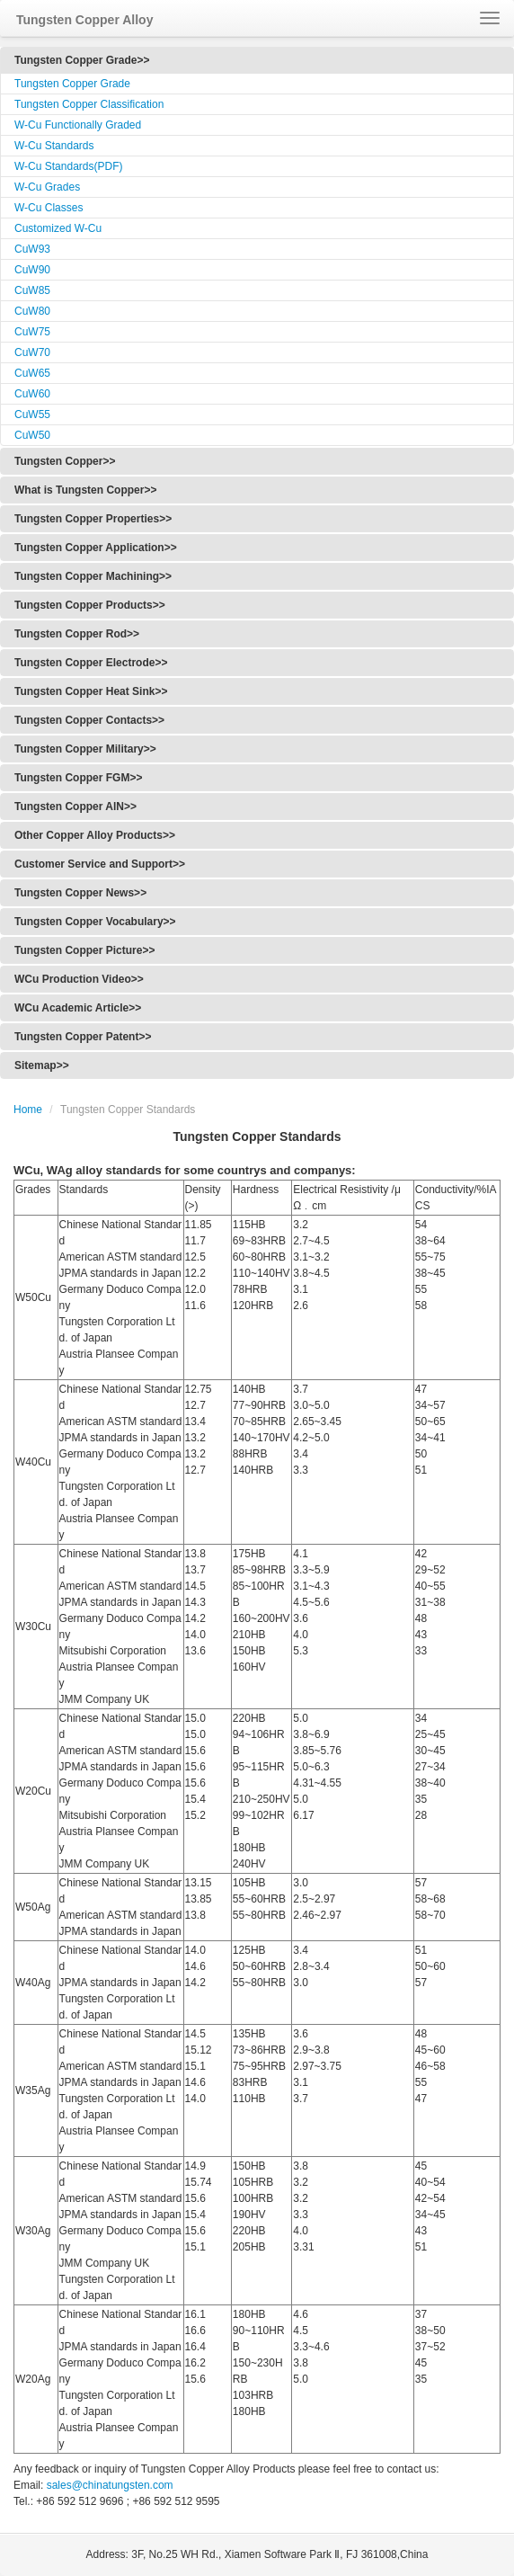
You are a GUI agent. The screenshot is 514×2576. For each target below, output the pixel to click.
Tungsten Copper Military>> (85, 749)
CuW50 (32, 435)
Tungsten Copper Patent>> (82, 1036)
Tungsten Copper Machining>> (93, 576)
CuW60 (32, 394)
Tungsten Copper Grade (72, 83)
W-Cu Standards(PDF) (68, 166)
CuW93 (32, 249)
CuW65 (32, 373)
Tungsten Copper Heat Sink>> (90, 691)
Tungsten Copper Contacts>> (89, 720)
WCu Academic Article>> (77, 1008)
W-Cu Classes (48, 207)
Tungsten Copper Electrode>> (90, 662)
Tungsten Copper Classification (89, 104)
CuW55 (32, 414)
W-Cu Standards (53, 145)
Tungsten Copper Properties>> (93, 519)
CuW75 (32, 331)
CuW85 (32, 290)
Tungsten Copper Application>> (95, 547)
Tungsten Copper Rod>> (76, 634)
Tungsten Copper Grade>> (81, 60)
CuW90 (32, 269)
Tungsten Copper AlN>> (75, 806)
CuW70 (32, 352)
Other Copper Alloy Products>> (94, 835)
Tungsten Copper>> (64, 461)
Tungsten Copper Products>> (89, 605)
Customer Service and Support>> (99, 864)
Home (27, 1109)
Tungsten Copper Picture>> (84, 950)
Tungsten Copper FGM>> (78, 777)
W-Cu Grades (47, 187)
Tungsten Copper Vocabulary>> (95, 921)
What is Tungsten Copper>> (85, 490)
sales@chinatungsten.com (108, 2485)
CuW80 (32, 311)
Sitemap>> (41, 1065)
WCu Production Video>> (79, 979)
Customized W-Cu (58, 228)
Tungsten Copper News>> (80, 893)
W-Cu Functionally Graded (77, 125)
